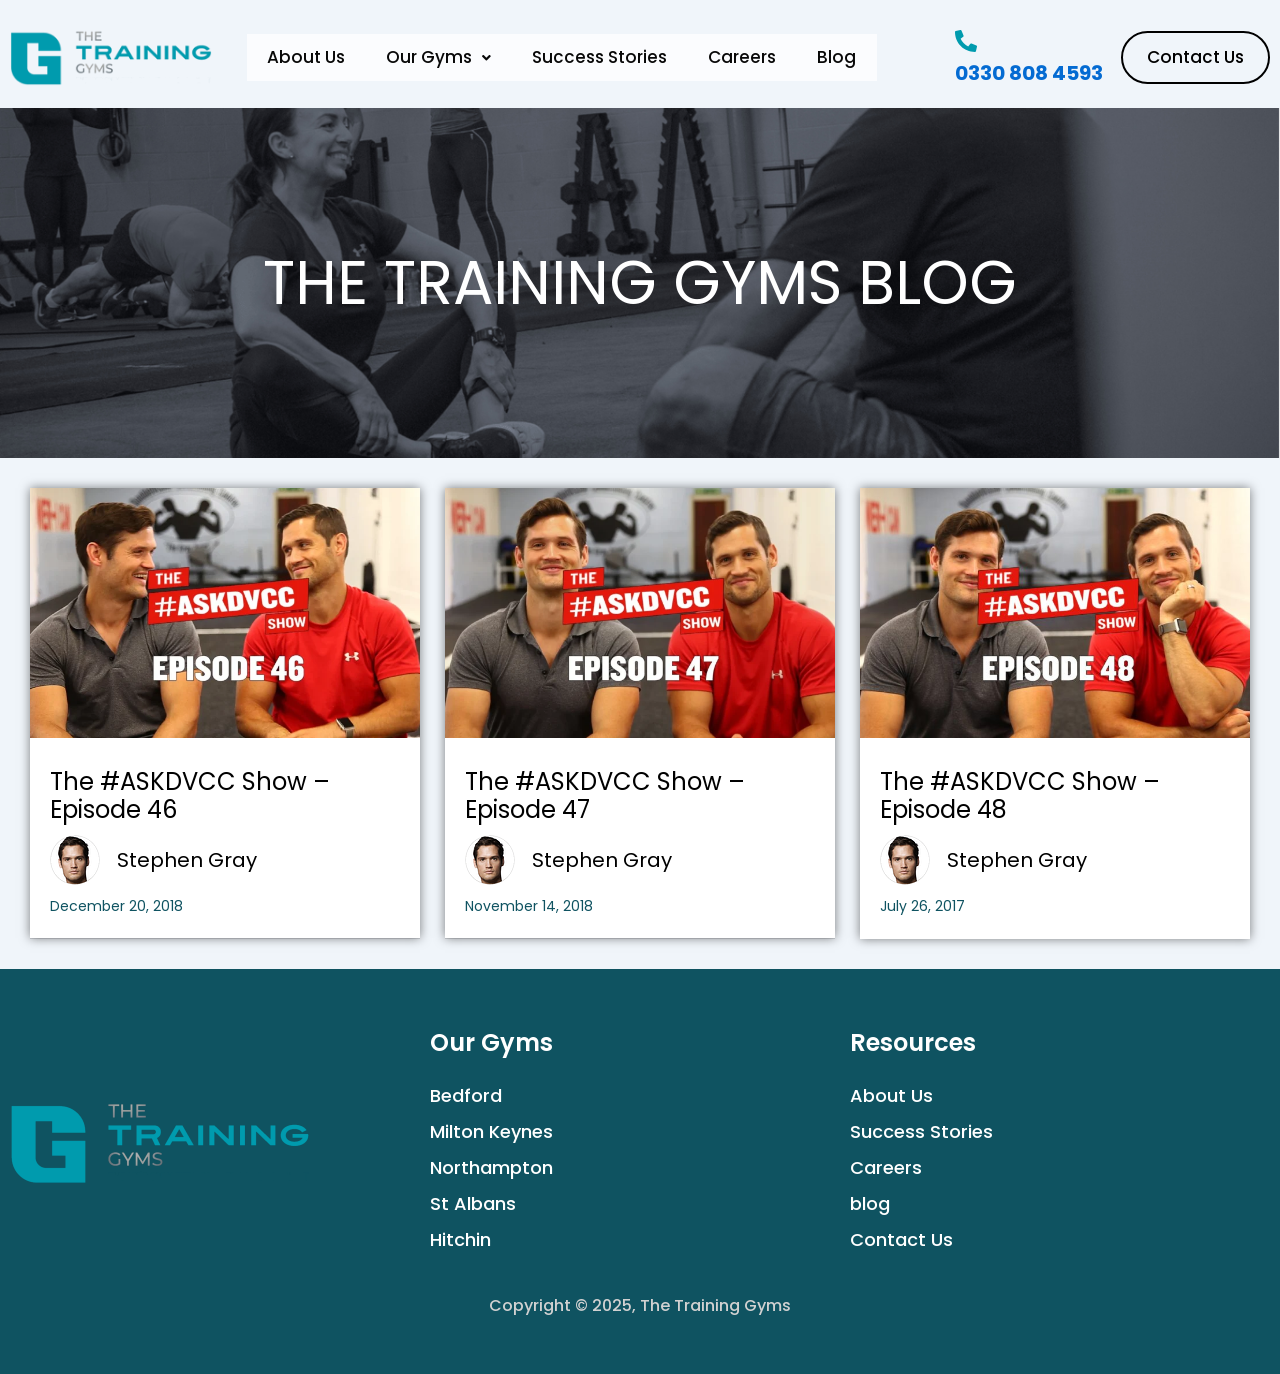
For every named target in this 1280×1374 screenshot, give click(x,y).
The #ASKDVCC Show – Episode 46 (190, 796)
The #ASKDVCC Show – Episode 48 (1020, 796)
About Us (308, 57)
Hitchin (460, 1239)
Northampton (491, 1167)
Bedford (466, 1095)
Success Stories (607, 57)
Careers (753, 57)
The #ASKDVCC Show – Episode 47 (605, 796)
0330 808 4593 (1029, 73)
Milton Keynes (491, 1131)
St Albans (473, 1203)
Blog (850, 57)
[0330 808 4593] (966, 41)
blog (870, 1203)
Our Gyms (443, 57)
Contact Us (901, 1239)
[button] (443, 57)
